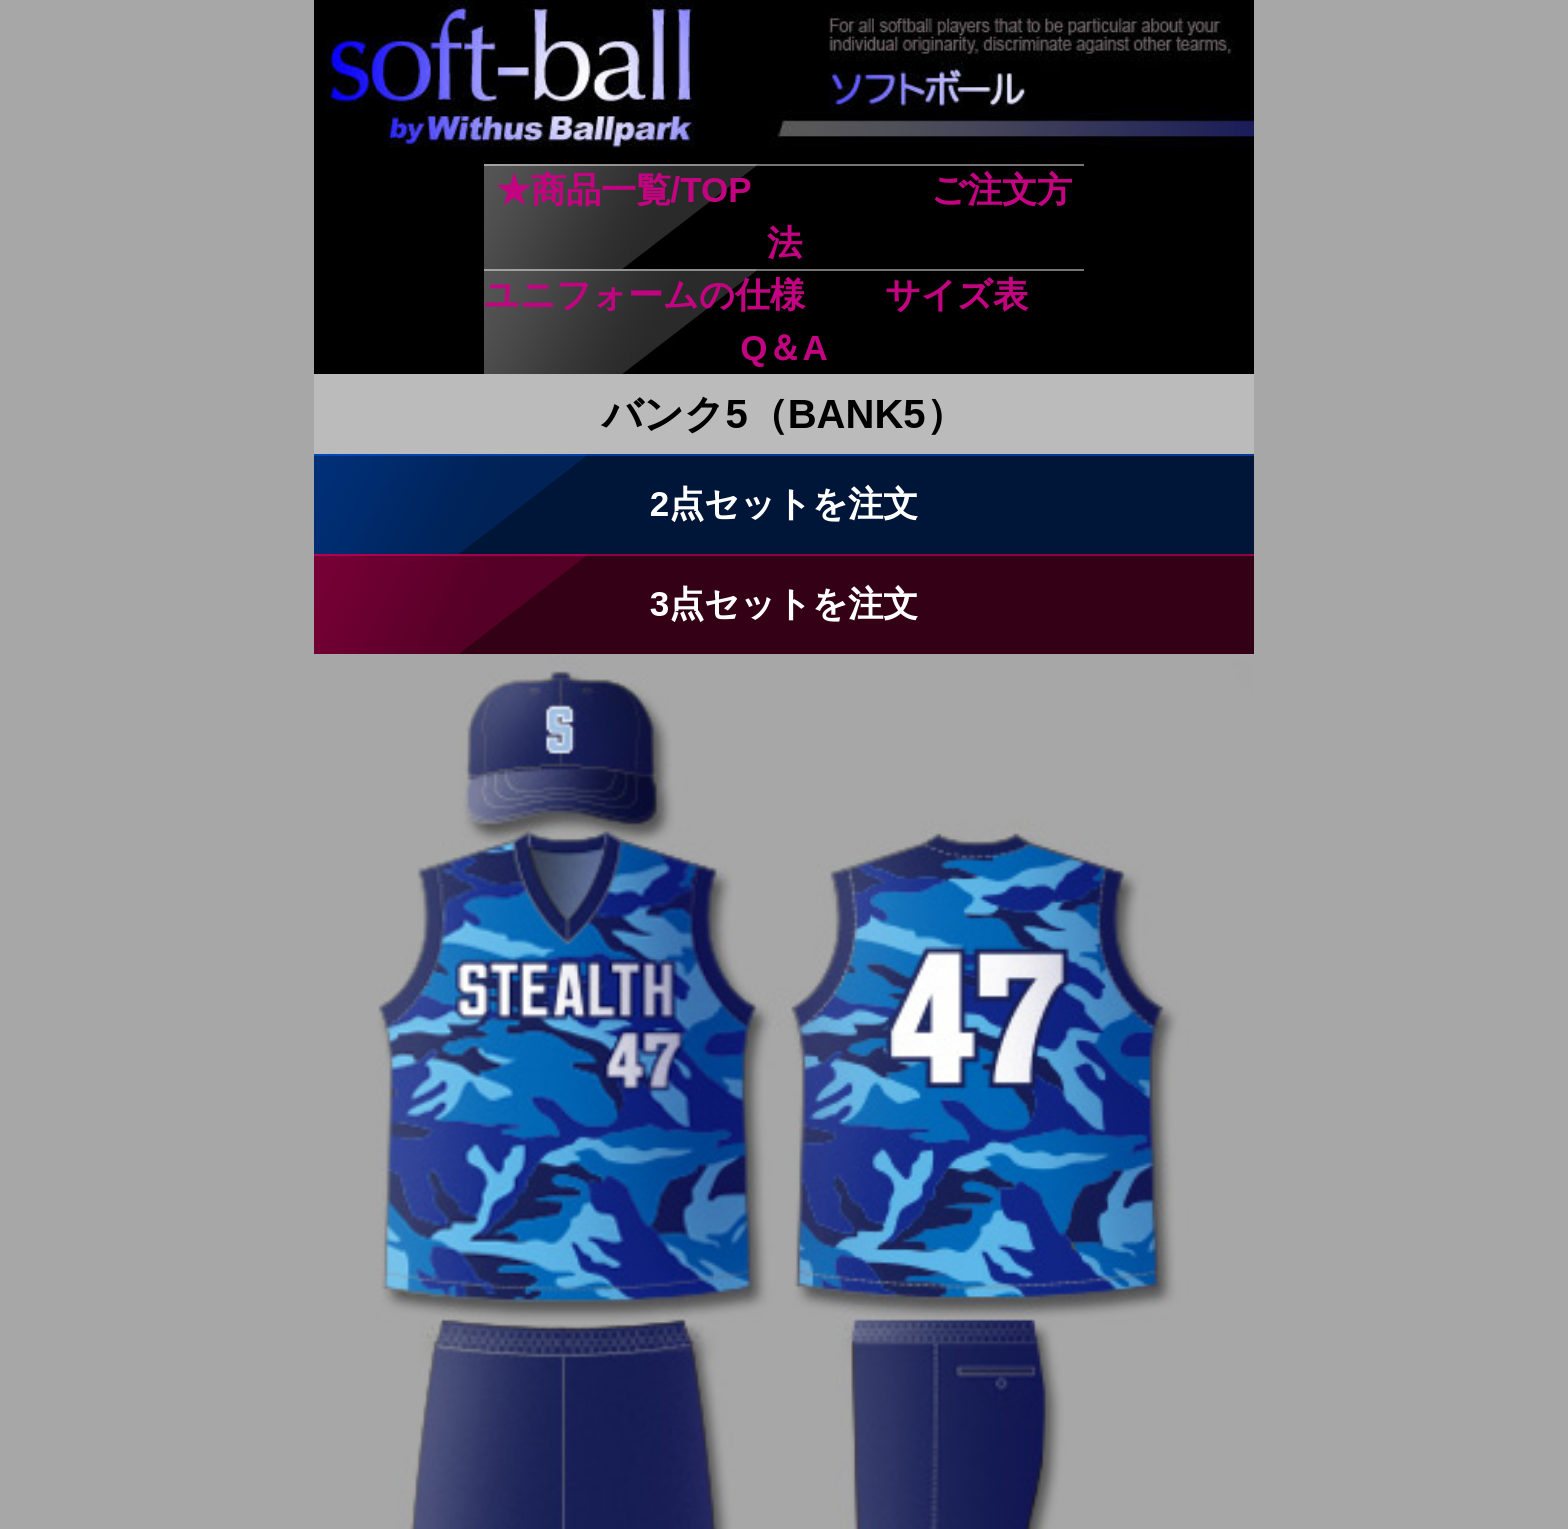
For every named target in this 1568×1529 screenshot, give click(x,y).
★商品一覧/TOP (624, 189)
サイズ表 (956, 294)
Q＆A (784, 347)
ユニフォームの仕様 (644, 294)
